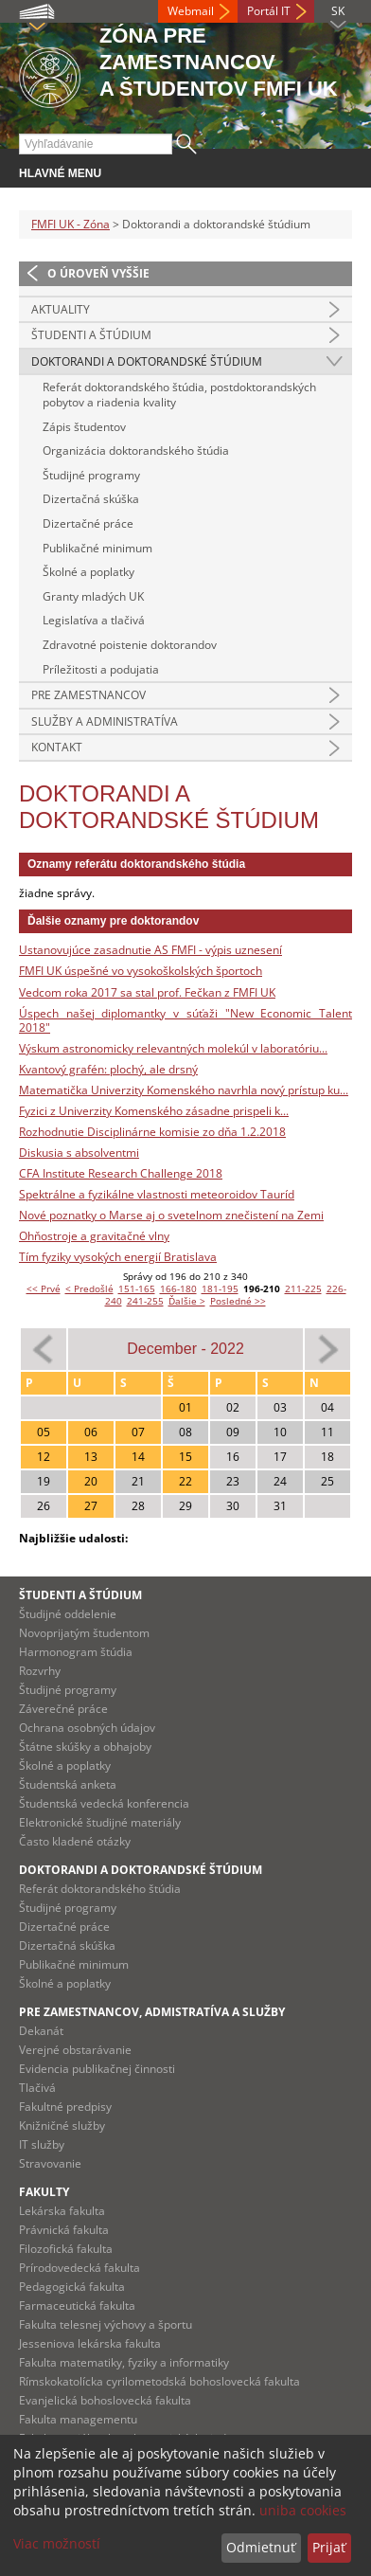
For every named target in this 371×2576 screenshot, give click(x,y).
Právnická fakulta (64, 2230)
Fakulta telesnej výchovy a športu (105, 2324)
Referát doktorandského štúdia (100, 1889)
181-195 (220, 1288)
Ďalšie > (186, 1300)
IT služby (41, 2144)
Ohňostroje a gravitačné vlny (94, 1236)
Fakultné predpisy (65, 2107)
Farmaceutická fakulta (77, 2305)
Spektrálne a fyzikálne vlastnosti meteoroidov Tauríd (156, 1194)
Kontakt (56, 747)
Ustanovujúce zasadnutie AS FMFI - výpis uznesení (150, 950)
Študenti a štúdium (91, 335)
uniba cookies (302, 2510)
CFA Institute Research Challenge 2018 (120, 1173)
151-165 (136, 1288)
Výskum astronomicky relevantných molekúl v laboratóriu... (173, 1048)
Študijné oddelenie (67, 1614)
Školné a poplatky (88, 572)
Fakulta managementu (78, 2419)
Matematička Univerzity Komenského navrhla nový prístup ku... (183, 1090)
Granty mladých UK (93, 596)
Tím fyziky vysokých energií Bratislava (118, 1257)
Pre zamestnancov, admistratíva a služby (152, 2012)
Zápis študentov (84, 427)
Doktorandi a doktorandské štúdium (146, 361)
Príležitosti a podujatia (101, 669)
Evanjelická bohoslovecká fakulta (105, 2400)
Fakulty (44, 2192)
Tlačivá (37, 2088)
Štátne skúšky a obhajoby (85, 1746)
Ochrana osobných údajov (87, 1728)
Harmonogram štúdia (75, 1652)
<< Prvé (43, 1288)
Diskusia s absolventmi (79, 1152)
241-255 (145, 1300)
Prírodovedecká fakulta (79, 2268)
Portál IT (269, 11)
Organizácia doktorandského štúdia (136, 450)
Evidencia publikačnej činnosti (97, 2069)
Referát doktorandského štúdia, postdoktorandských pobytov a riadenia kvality (179, 394)
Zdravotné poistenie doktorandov (130, 645)
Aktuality (60, 309)
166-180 (178, 1288)
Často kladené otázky (75, 1841)
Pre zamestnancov (88, 695)
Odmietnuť (260, 2547)
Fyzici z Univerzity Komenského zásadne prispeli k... (154, 1111)
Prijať (328, 2547)
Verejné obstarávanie (75, 2050)
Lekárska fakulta (62, 2211)
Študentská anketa (67, 1784)
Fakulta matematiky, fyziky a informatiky (124, 2362)
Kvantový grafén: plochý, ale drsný (108, 1069)
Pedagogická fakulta (72, 2287)
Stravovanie (50, 2163)
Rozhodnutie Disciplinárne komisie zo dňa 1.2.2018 (152, 1132)
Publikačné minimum (97, 548)
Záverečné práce (63, 1709)
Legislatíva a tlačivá (94, 620)
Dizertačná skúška (91, 499)
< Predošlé (89, 1288)
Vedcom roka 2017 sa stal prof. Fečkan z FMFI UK (147, 992)
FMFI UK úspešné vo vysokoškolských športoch (140, 971)
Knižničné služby (62, 2125)
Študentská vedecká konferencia (104, 1803)
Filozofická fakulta (66, 2249)
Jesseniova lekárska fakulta (90, 2343)
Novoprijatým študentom (84, 1633)
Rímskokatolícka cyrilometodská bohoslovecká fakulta (159, 2381)
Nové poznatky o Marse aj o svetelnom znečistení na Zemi (171, 1215)
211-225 (303, 1288)
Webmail (191, 11)
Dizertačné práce (88, 523)
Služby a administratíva (104, 721)
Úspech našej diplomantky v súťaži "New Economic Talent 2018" (185, 1020)
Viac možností (56, 2543)
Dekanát (41, 2031)
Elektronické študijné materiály (100, 1822)
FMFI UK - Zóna (70, 224)
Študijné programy (91, 475)
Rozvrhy (40, 1671)
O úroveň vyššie (98, 273)
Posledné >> (238, 1300)
